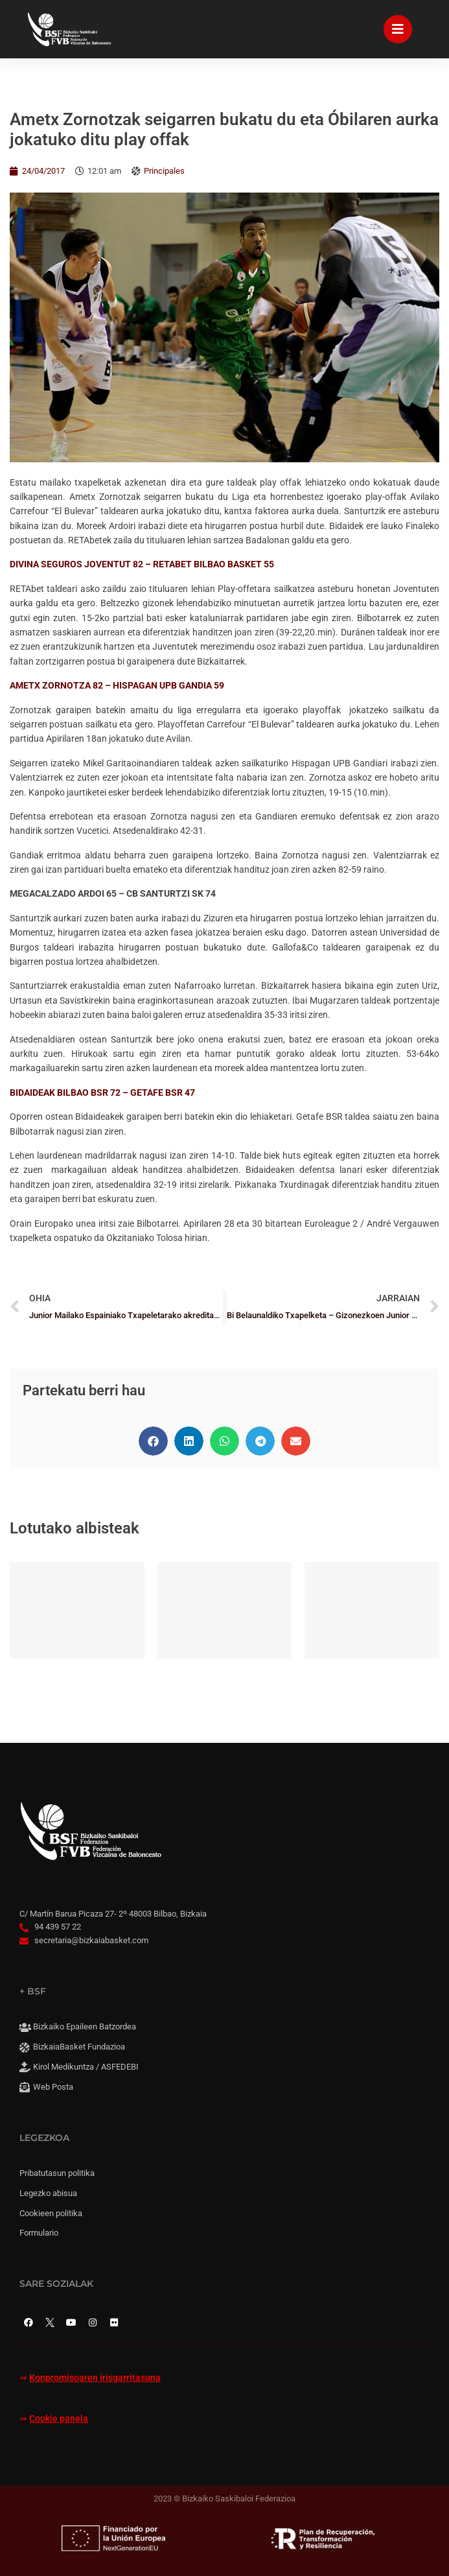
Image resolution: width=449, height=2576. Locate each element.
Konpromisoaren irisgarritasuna (95, 2377)
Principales (164, 171)
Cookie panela (58, 2418)
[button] (153, 1441)
